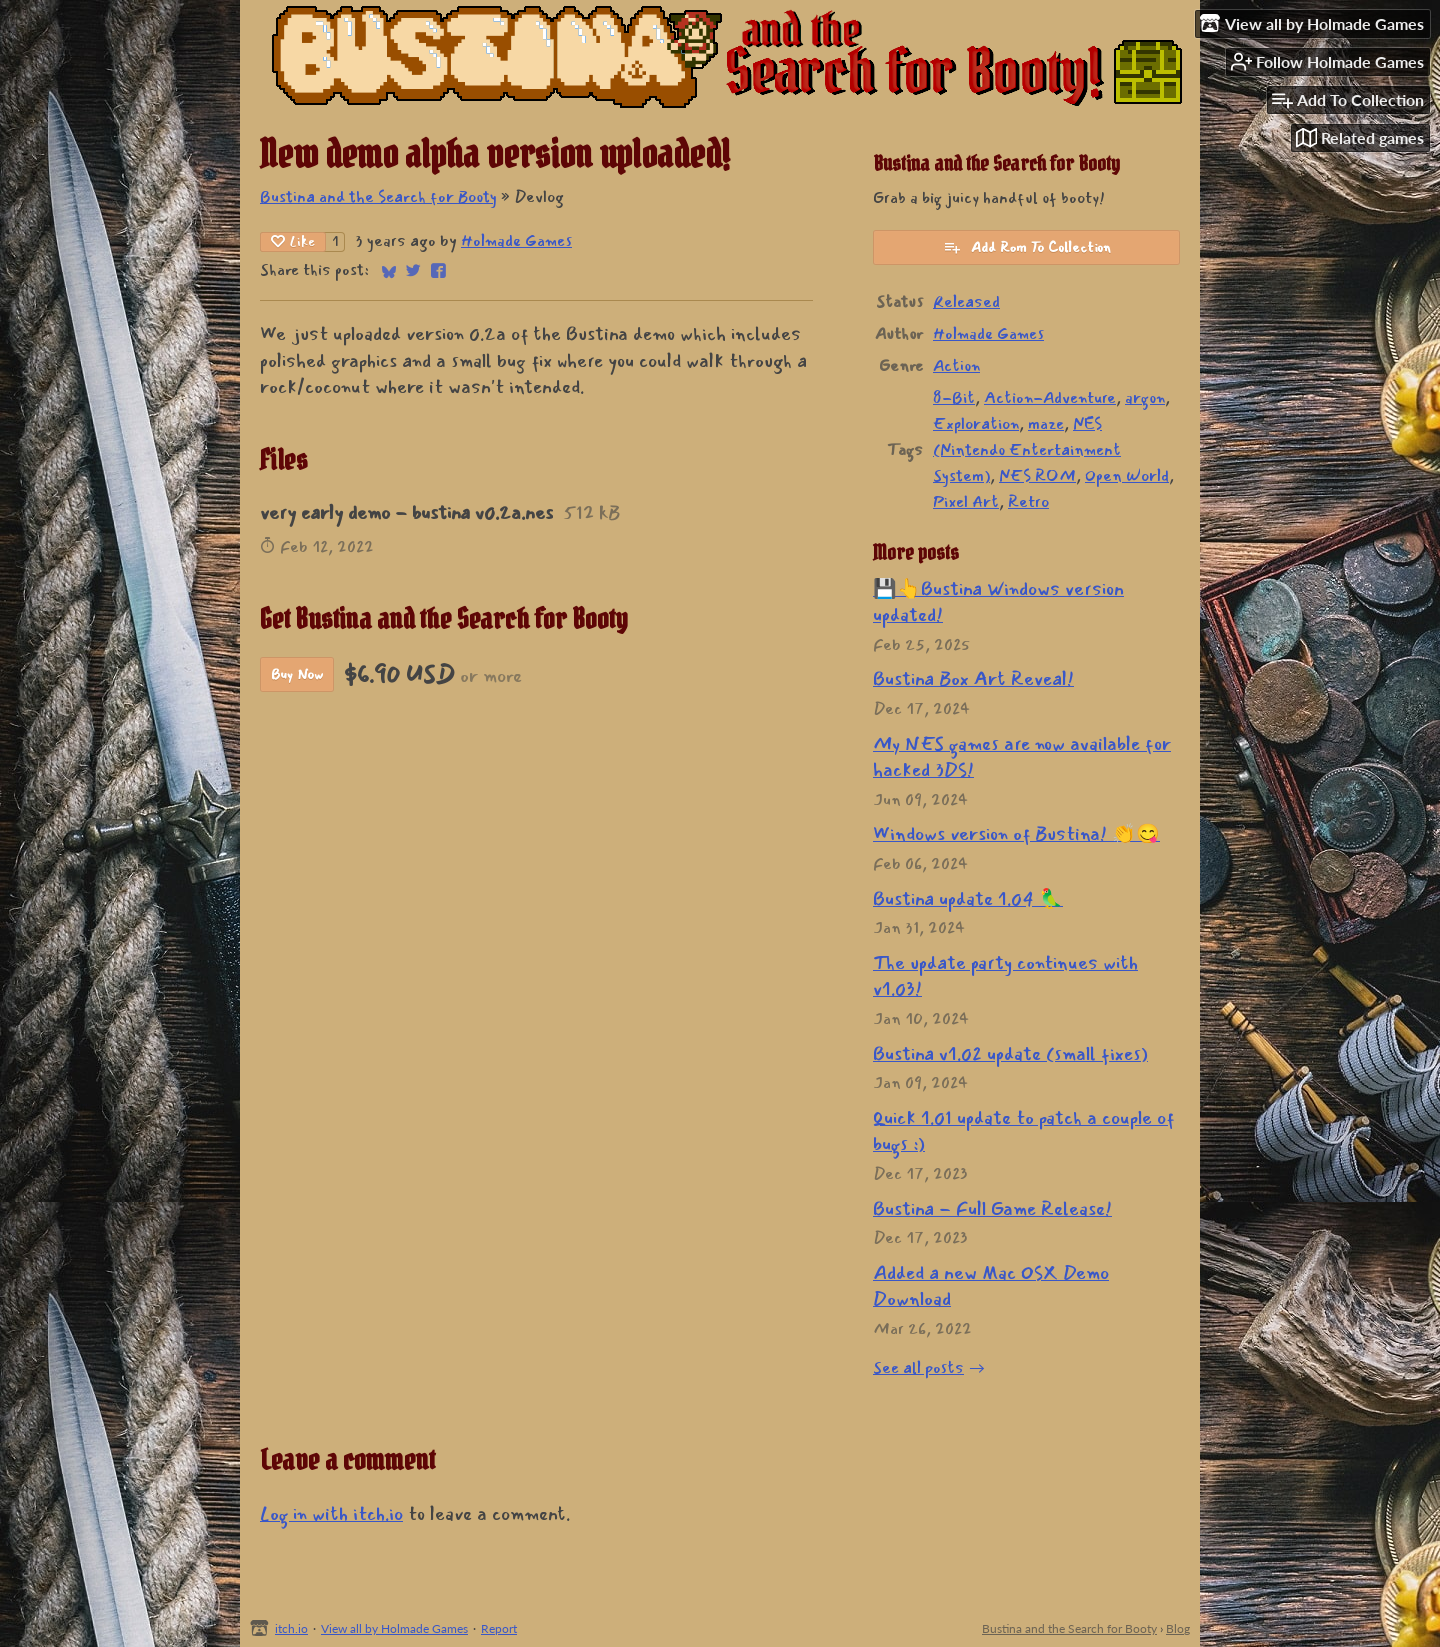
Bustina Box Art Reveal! (973, 679)
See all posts (918, 1368)
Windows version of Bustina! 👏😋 (1016, 834)
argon (1145, 398)
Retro (1028, 502)
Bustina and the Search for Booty (378, 197)
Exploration (976, 424)
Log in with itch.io (331, 1514)
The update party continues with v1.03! (1005, 976)
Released (966, 302)
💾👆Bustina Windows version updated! (998, 602)
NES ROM (1037, 476)
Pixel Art (966, 502)
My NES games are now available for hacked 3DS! (1022, 757)
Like (293, 242)
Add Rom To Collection (1027, 247)
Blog (1178, 1628)
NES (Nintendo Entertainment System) (1027, 450)
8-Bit (954, 398)
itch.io (291, 1628)
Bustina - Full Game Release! (992, 1209)
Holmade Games (516, 241)
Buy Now (297, 674)
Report (499, 1628)
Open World (1127, 476)
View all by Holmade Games (394, 1628)
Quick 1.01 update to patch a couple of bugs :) (1023, 1131)
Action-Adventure (1050, 398)
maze (1046, 424)
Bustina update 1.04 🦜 (968, 899)
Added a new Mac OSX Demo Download (991, 1286)
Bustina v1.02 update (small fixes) (1010, 1054)
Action (956, 366)
